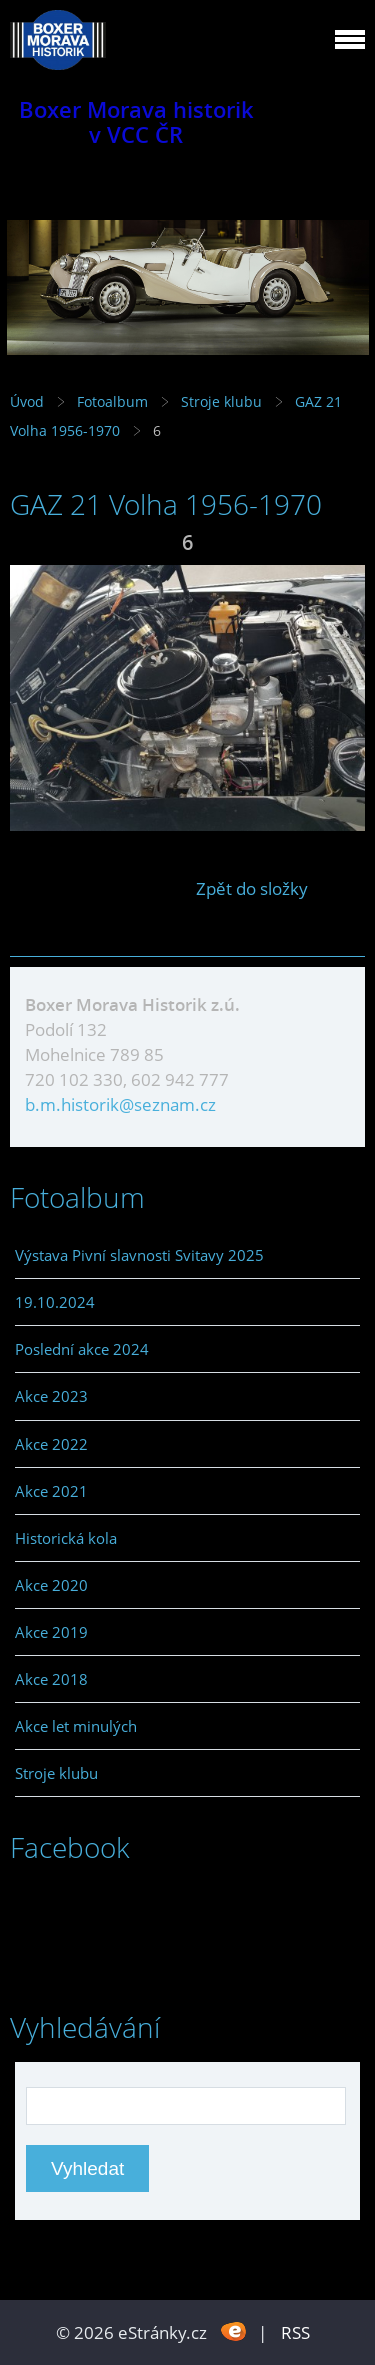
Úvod (27, 401)
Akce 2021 (51, 1491)
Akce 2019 (51, 1632)
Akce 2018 (51, 1679)
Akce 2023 (51, 1396)
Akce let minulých (76, 1726)
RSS (295, 2332)
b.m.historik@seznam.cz (120, 1104)
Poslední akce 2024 (82, 1349)
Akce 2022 (51, 1444)
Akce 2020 (51, 1585)
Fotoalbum (112, 401)
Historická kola (66, 1538)
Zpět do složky (252, 888)
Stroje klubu (221, 401)
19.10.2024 (55, 1302)
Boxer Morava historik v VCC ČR (136, 122)
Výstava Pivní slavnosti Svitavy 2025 (139, 1255)
